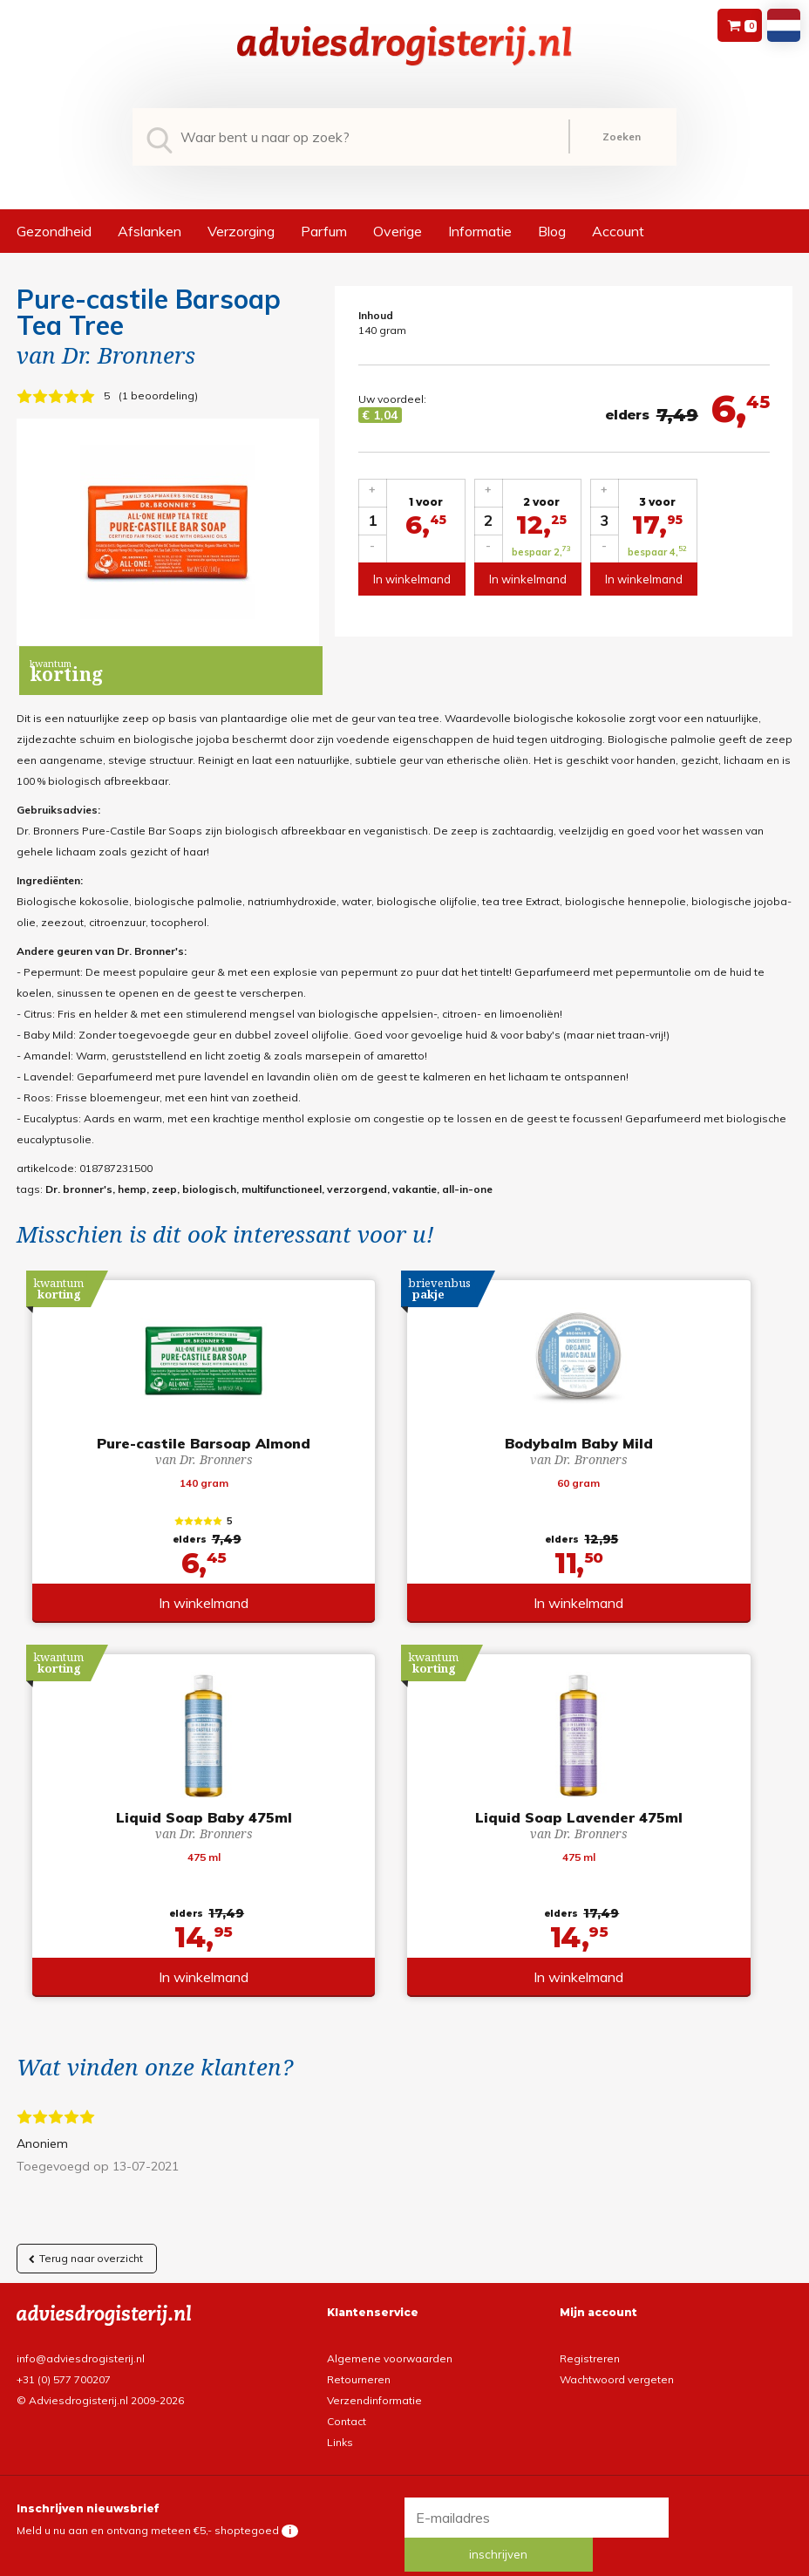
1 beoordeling (158, 395)
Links (340, 2424)
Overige (397, 231)
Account (618, 231)
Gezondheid (54, 231)
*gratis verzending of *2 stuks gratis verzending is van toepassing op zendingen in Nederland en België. (404, 2560)
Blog (552, 231)
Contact (346, 2403)
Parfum (324, 231)
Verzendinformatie (374, 2382)
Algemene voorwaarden (389, 2341)
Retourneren (359, 2361)
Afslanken (149, 231)
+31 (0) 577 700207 (64, 2361)
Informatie (480, 231)
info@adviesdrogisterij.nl (81, 2341)
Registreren (590, 2341)
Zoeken (621, 136)
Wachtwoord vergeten (617, 2361)
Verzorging (241, 231)
